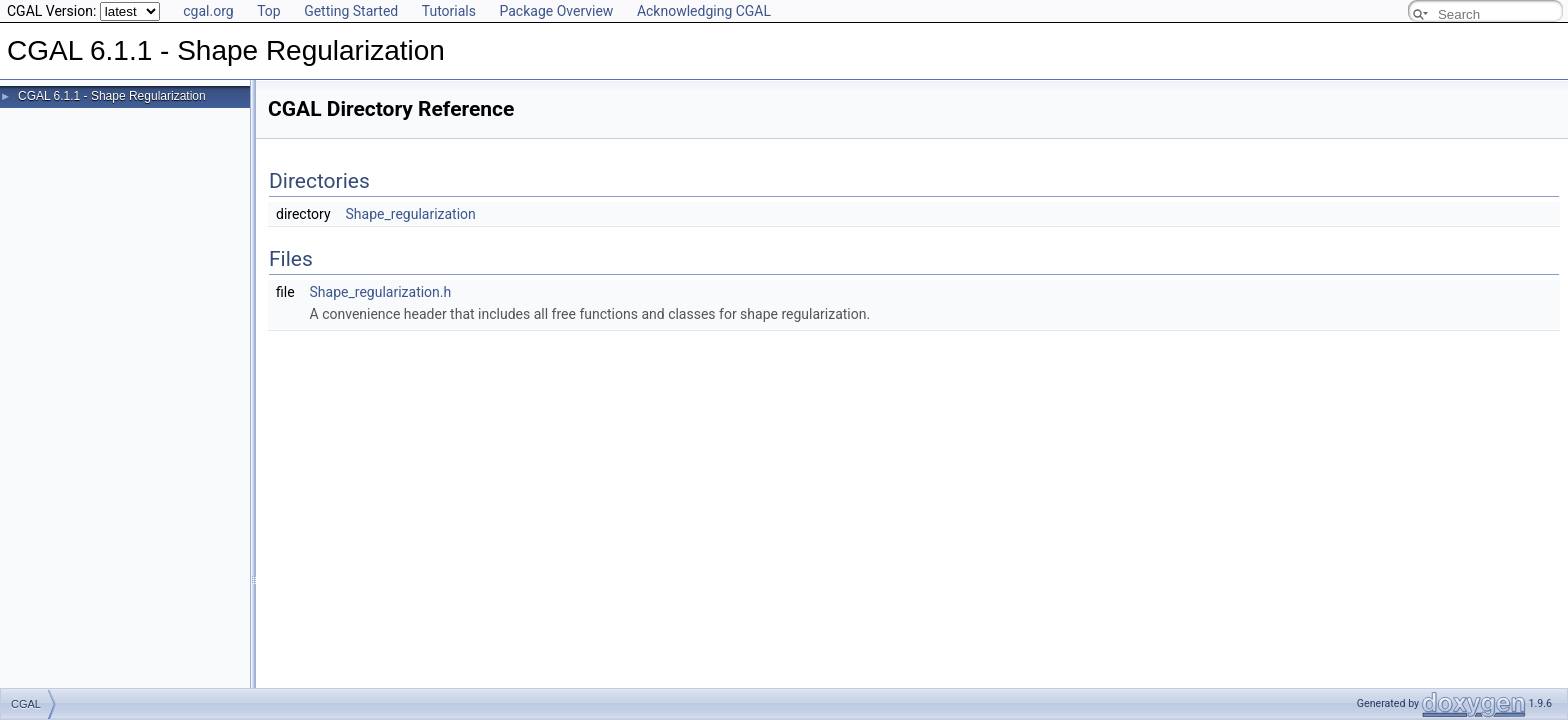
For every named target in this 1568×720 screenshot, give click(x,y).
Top (269, 11)
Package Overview (556, 11)
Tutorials (449, 11)
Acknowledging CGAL (704, 11)
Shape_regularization (411, 214)
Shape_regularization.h (381, 292)
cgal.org (208, 11)
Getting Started (351, 11)
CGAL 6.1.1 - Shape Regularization (112, 96)
